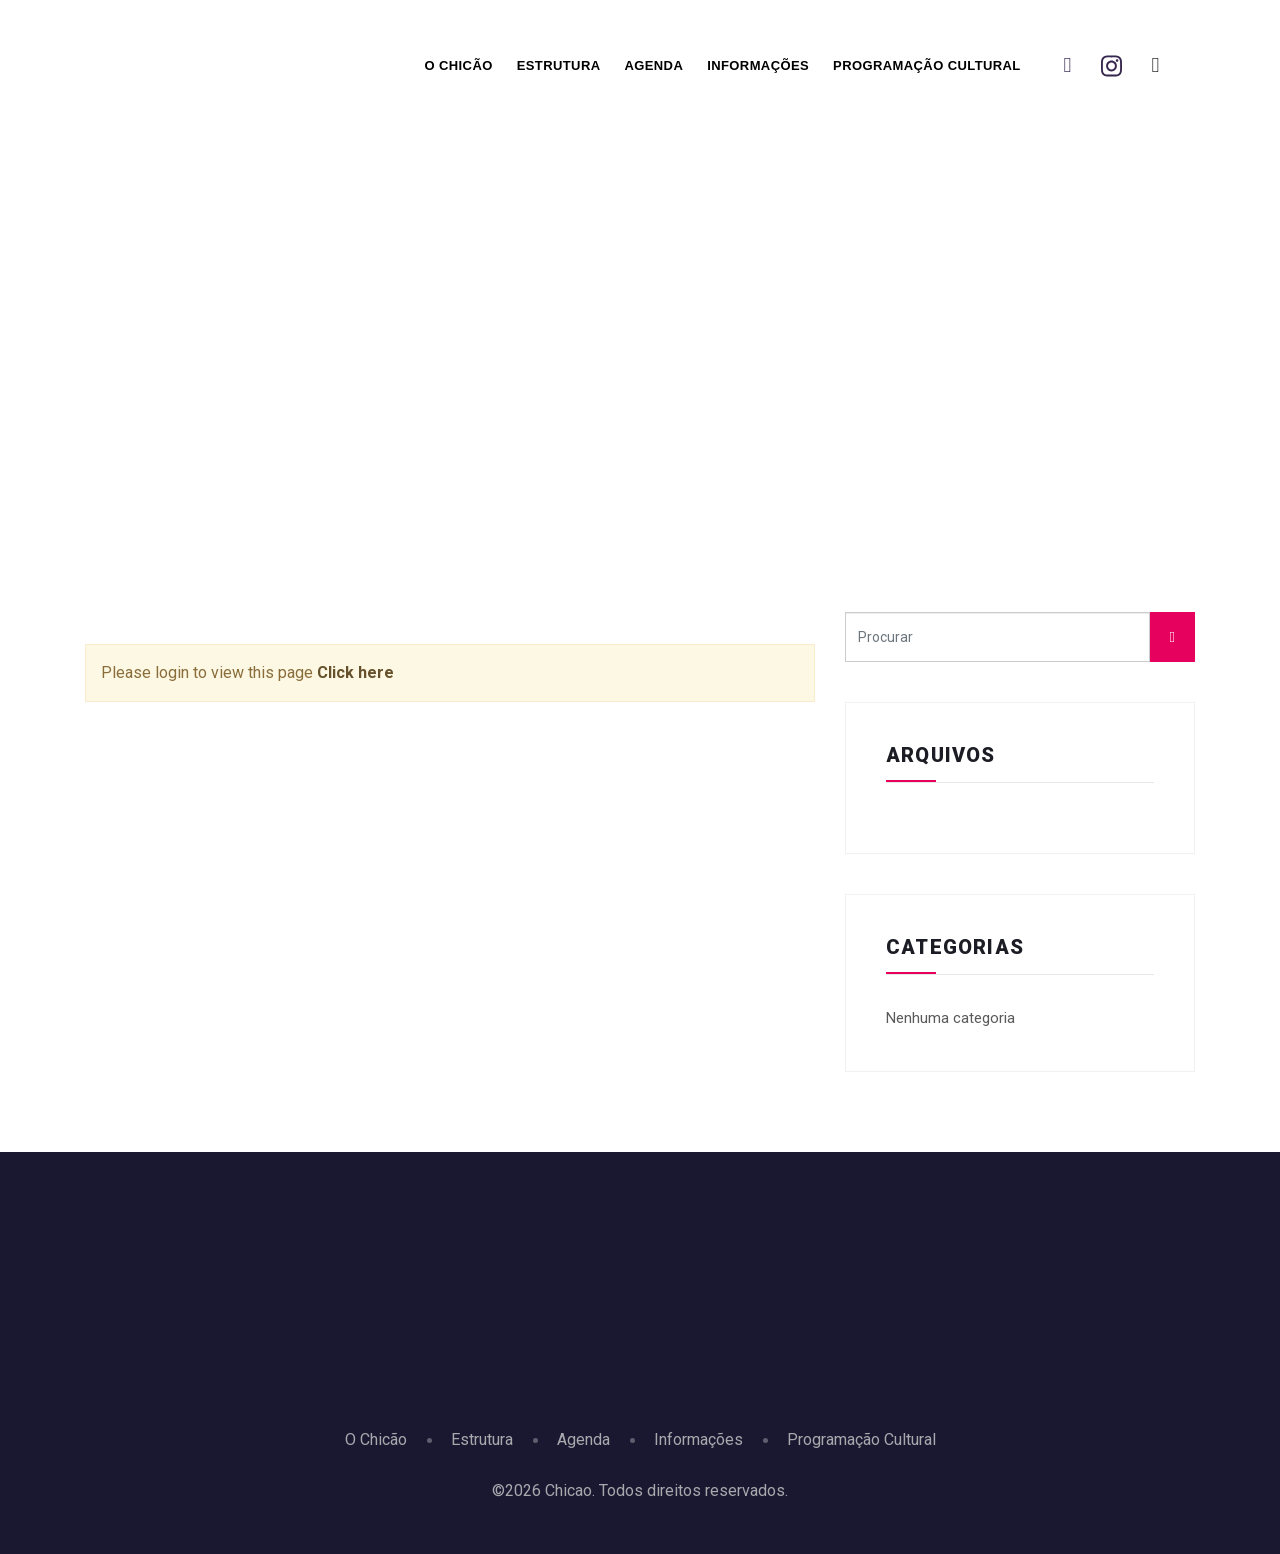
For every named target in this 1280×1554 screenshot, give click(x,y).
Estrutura (559, 65)
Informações (758, 65)
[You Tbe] (1155, 66)
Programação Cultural (927, 65)
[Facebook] (1067, 66)
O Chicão (458, 65)
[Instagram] (1111, 66)
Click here (355, 672)
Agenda (653, 65)
